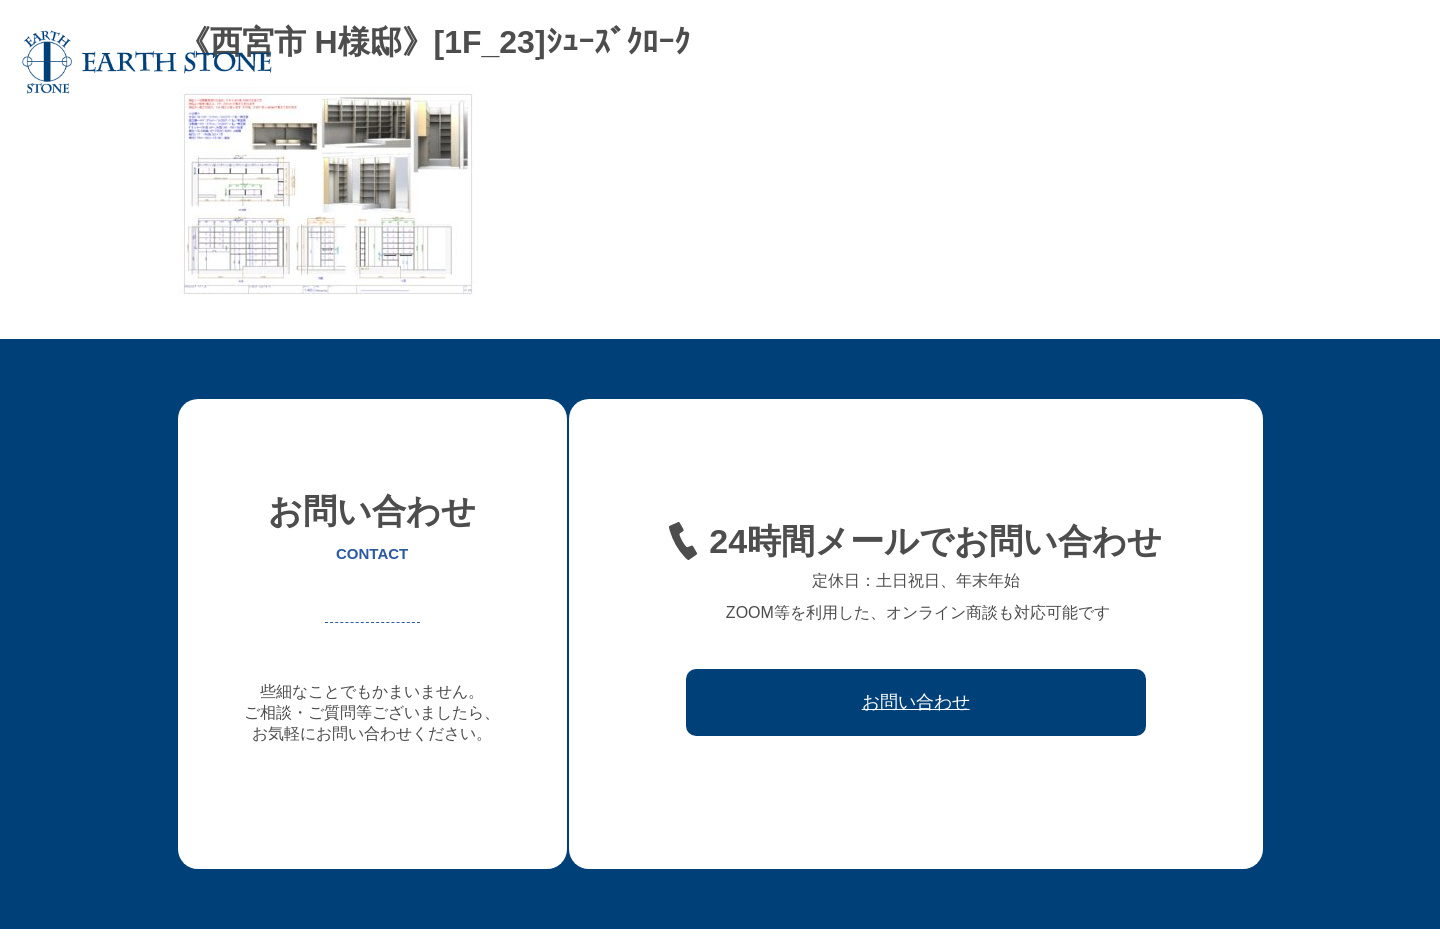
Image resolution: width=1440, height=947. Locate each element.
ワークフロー (1148, 62)
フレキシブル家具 (932, 62)
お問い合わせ (1364, 62)
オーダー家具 (810, 62)
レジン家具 (1047, 62)
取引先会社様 (1256, 62)
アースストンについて (674, 62)
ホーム (559, 62)
